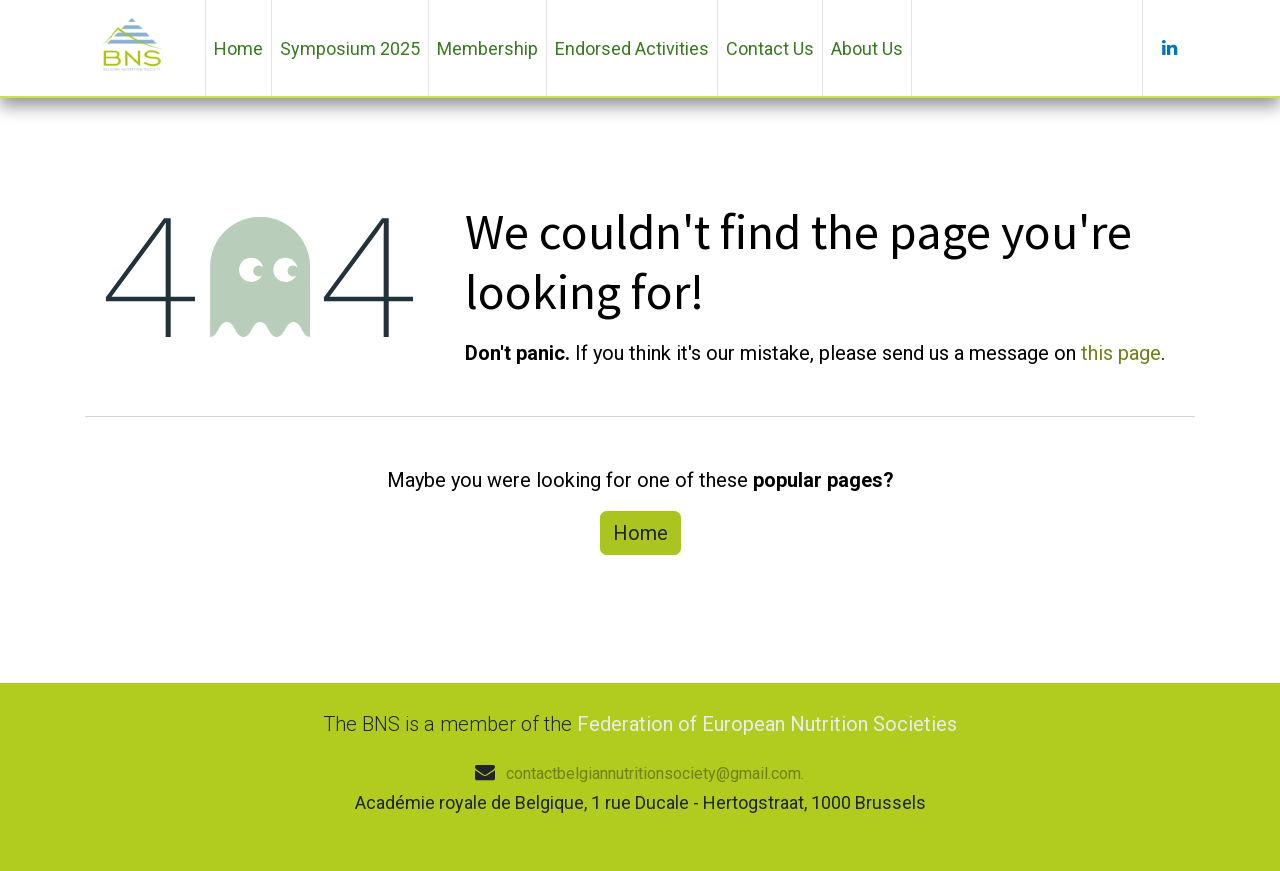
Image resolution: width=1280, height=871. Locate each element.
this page (1121, 353)
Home (640, 533)
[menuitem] (238, 48)
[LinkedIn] (1169, 48)
